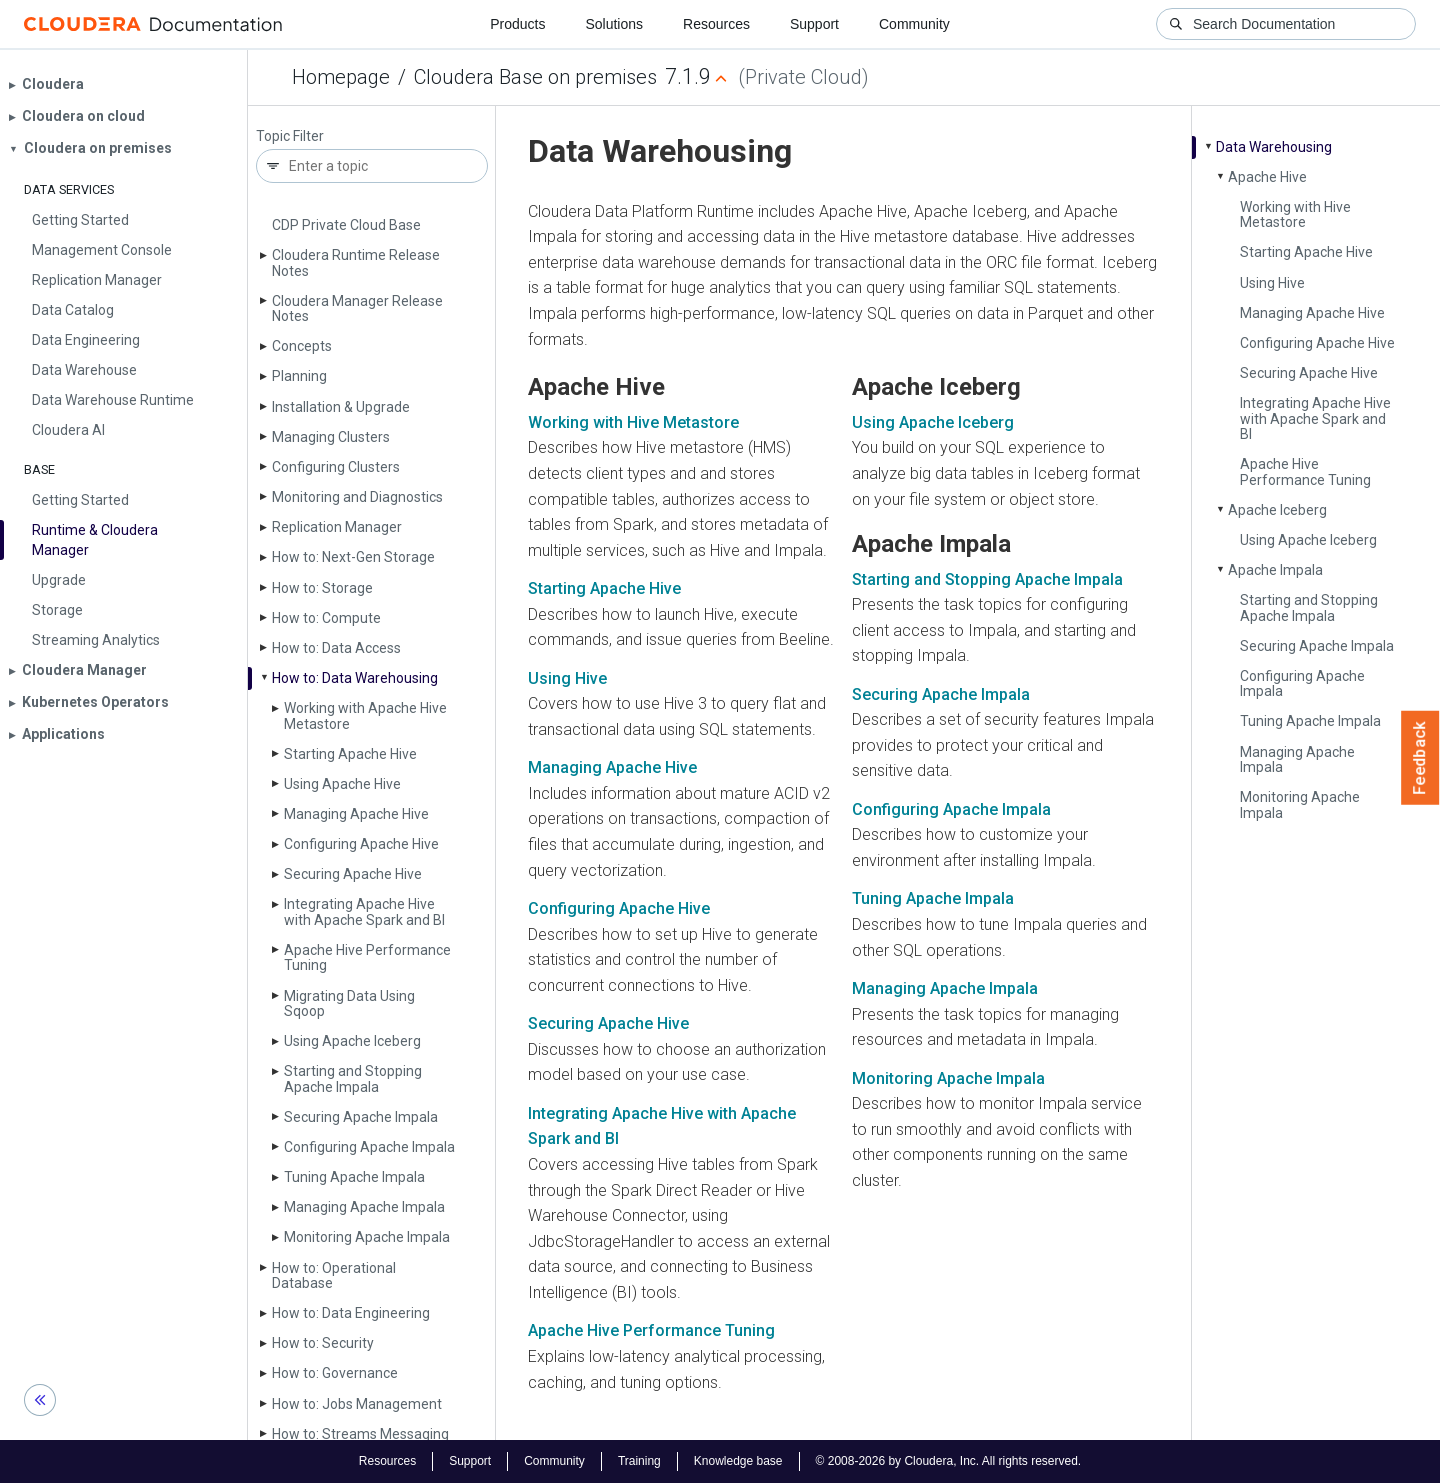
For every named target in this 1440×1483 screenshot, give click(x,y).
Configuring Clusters (336, 467)
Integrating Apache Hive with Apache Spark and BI (364, 911)
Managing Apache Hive (356, 814)
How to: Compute (326, 618)
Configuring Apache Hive (361, 844)
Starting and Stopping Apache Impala (353, 1078)
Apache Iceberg (1277, 510)
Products (517, 24)
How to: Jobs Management (357, 1404)
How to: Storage (322, 588)
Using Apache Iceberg (352, 1041)
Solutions (614, 24)
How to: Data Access (336, 648)
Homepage (341, 77)
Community (914, 24)
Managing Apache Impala (364, 1207)
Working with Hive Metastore (1295, 214)
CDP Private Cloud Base (346, 225)
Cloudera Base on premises (535, 77)
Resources (716, 24)
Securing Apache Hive (353, 874)
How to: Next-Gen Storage (353, 557)
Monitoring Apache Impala (367, 1237)
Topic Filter (290, 136)
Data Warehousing (1274, 147)
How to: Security (323, 1343)
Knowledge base (738, 1461)
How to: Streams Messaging (360, 1434)
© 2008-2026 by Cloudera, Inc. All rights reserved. (949, 1461)
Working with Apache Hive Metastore (365, 715)
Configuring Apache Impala (369, 1147)
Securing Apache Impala (361, 1117)
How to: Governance (335, 1373)
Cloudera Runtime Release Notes (356, 262)
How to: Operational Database (334, 1275)
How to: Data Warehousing (355, 678)
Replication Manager (337, 527)
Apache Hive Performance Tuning (367, 957)
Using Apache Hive (342, 784)
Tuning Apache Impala (354, 1177)
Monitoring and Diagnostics (357, 497)
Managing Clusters (331, 437)
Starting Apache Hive (350, 754)
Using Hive (1272, 283)
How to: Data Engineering (351, 1313)
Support (814, 24)
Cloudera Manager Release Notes (357, 308)
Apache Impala (1275, 570)
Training (639, 1461)
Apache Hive (1267, 177)
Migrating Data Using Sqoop (349, 1003)
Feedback (1420, 758)
